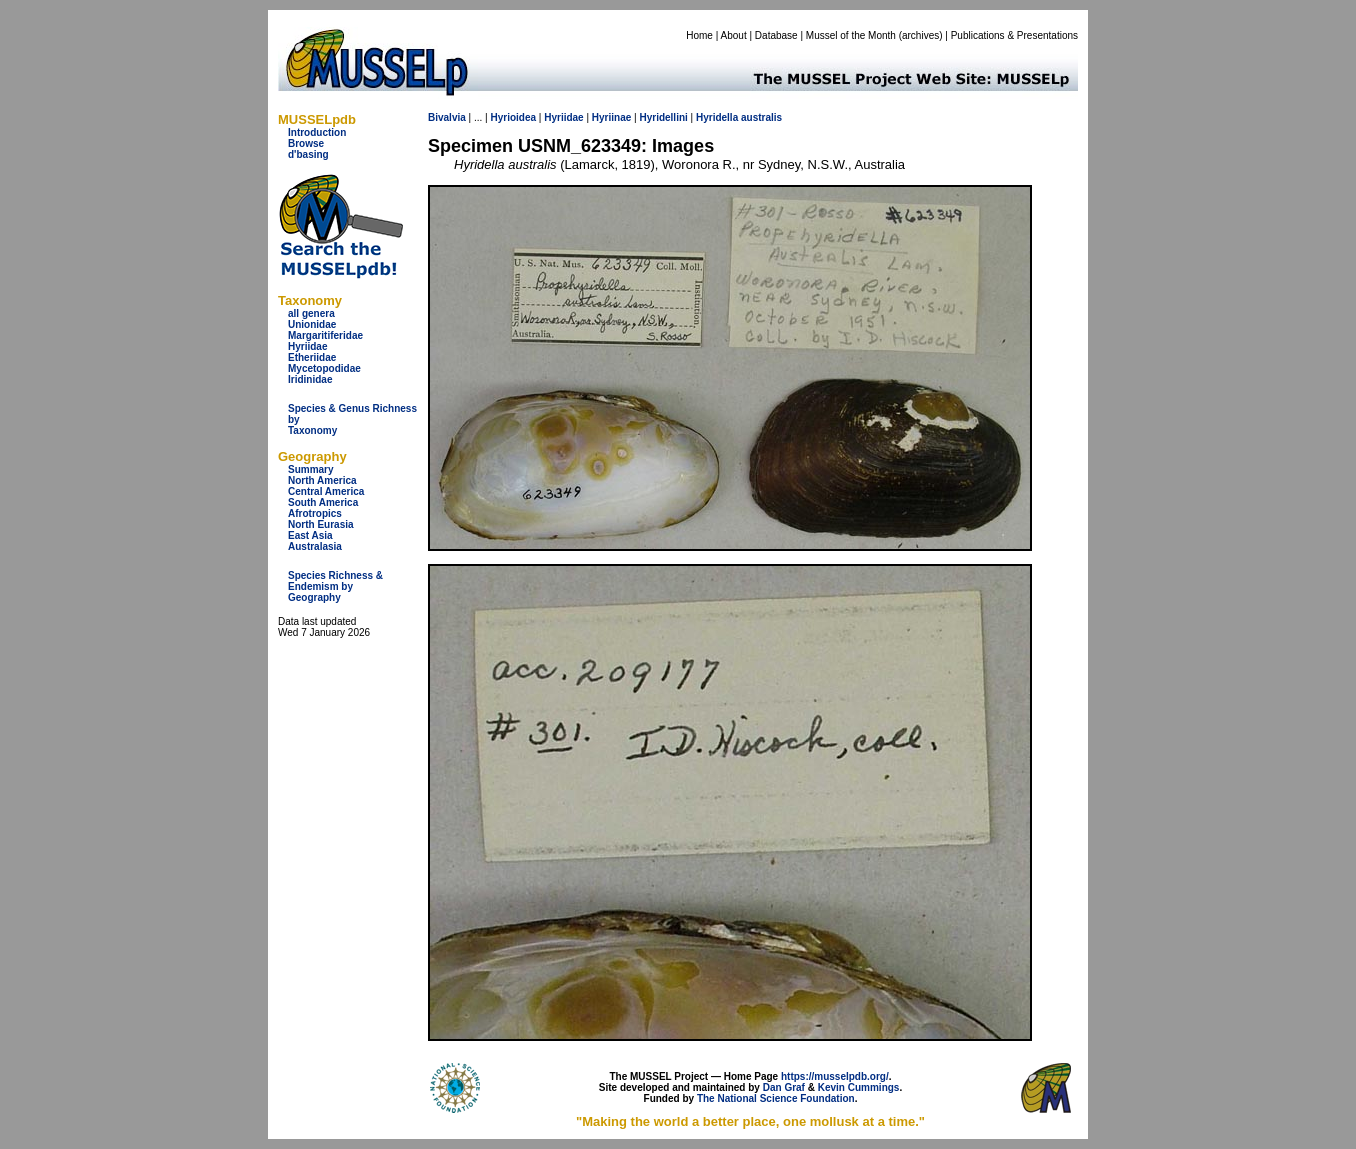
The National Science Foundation (776, 1098)
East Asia (310, 535)
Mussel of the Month (851, 35)
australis (761, 117)
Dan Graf (784, 1087)
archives (920, 35)
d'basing (308, 154)
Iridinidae (310, 379)
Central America (326, 491)
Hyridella (717, 117)
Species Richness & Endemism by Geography (335, 586)
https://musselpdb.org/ (835, 1076)
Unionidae (312, 324)
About (734, 35)
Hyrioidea (513, 117)
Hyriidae (307, 346)
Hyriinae (611, 117)
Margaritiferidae (325, 335)
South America (323, 502)
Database (776, 35)
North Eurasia (321, 524)
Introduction (317, 132)
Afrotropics (315, 513)
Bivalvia (447, 117)
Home (699, 35)
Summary (311, 469)
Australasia (315, 546)
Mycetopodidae (324, 368)
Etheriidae (312, 357)
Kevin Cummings (859, 1087)
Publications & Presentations (1014, 35)
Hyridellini (663, 117)
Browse (306, 143)
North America (322, 480)
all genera (311, 313)
